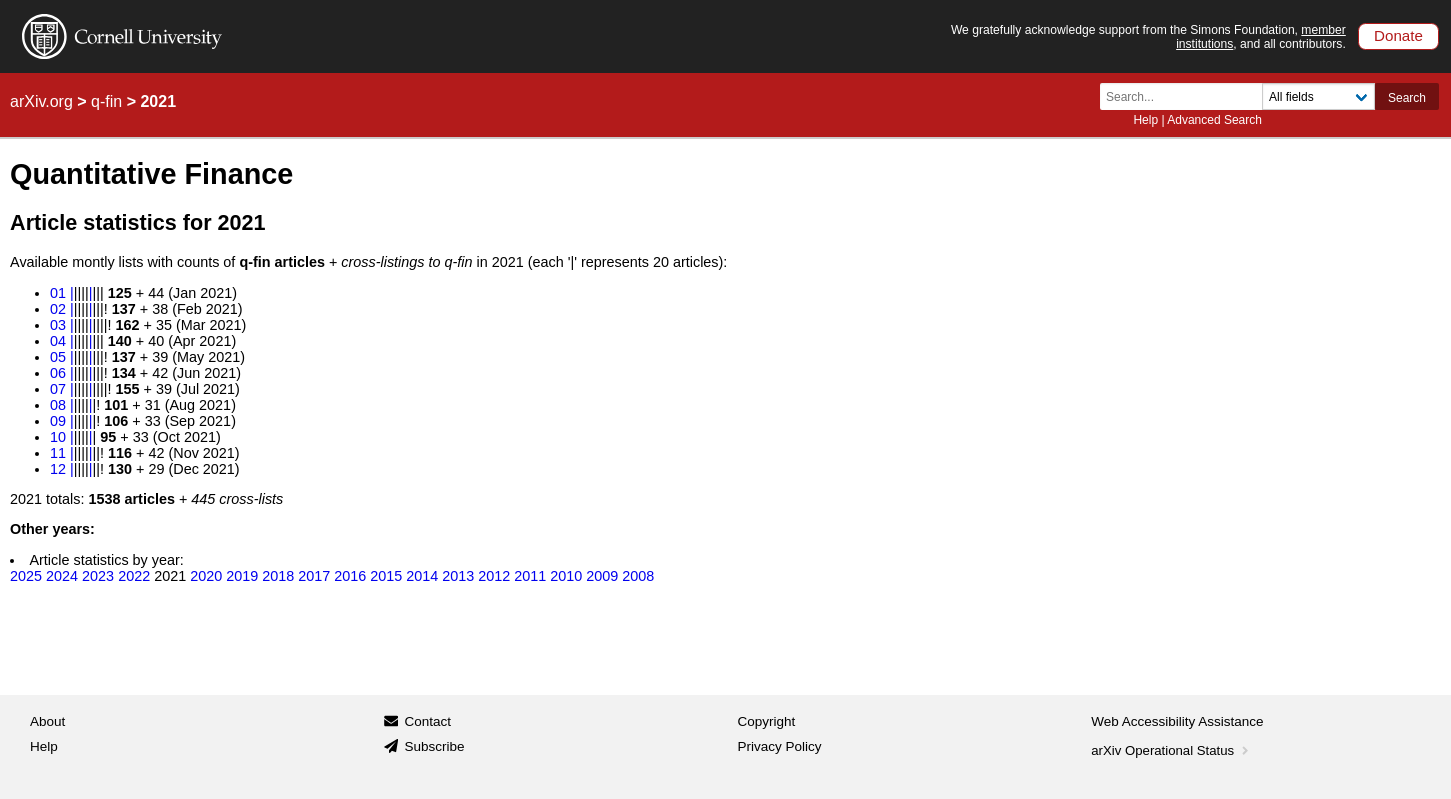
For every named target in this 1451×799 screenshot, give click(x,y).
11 (58, 453)
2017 (314, 576)
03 (58, 325)
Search (1407, 98)
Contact (427, 721)
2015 (386, 576)
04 (58, 341)
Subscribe (434, 746)
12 (58, 469)
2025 (26, 576)
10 (58, 437)
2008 (638, 576)
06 (58, 373)
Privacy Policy (780, 746)
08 (58, 405)
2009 (602, 576)
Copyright (767, 721)
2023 (98, 576)
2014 (422, 576)
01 (58, 293)
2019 (242, 576)
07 (58, 389)
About (47, 721)
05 (58, 357)
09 (58, 421)
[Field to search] (1318, 96)
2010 (566, 576)
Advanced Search (1214, 120)
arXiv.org (41, 101)
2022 (134, 576)
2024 (62, 576)
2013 (458, 576)
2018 (278, 576)
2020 (206, 576)
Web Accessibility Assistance (1177, 721)
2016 (350, 576)
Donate (1398, 35)
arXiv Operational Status (1171, 750)
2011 (530, 576)
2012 (494, 576)
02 (58, 309)
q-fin (106, 101)
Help (1145, 120)
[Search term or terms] (1187, 96)
